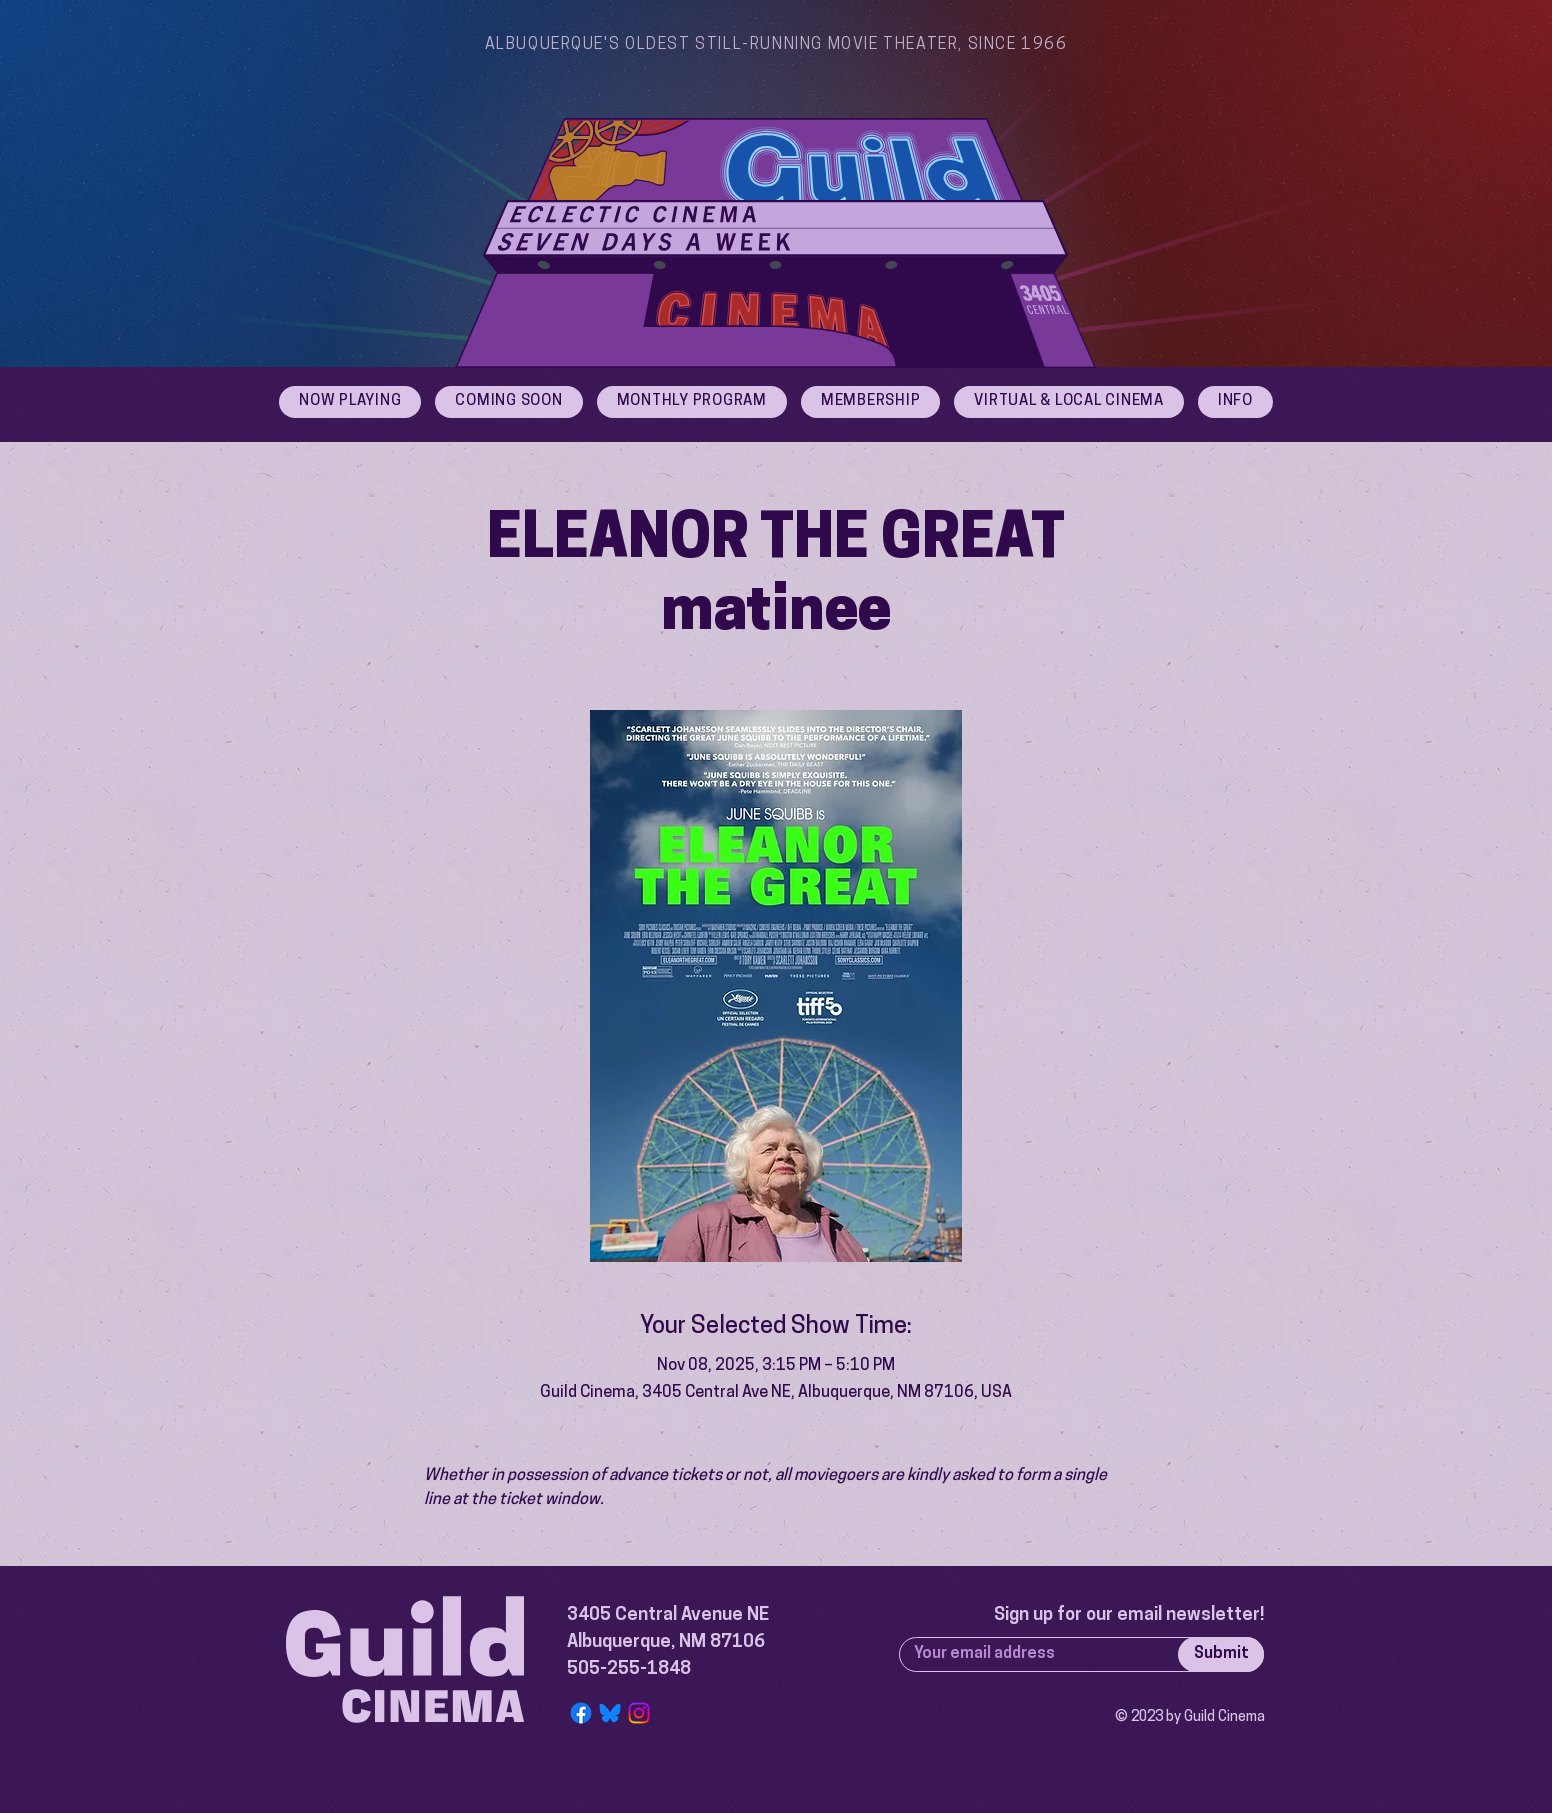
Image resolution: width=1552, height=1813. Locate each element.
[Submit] (1221, 1654)
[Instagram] (639, 1713)
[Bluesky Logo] (610, 1713)
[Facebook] (581, 1713)
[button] (1235, 402)
